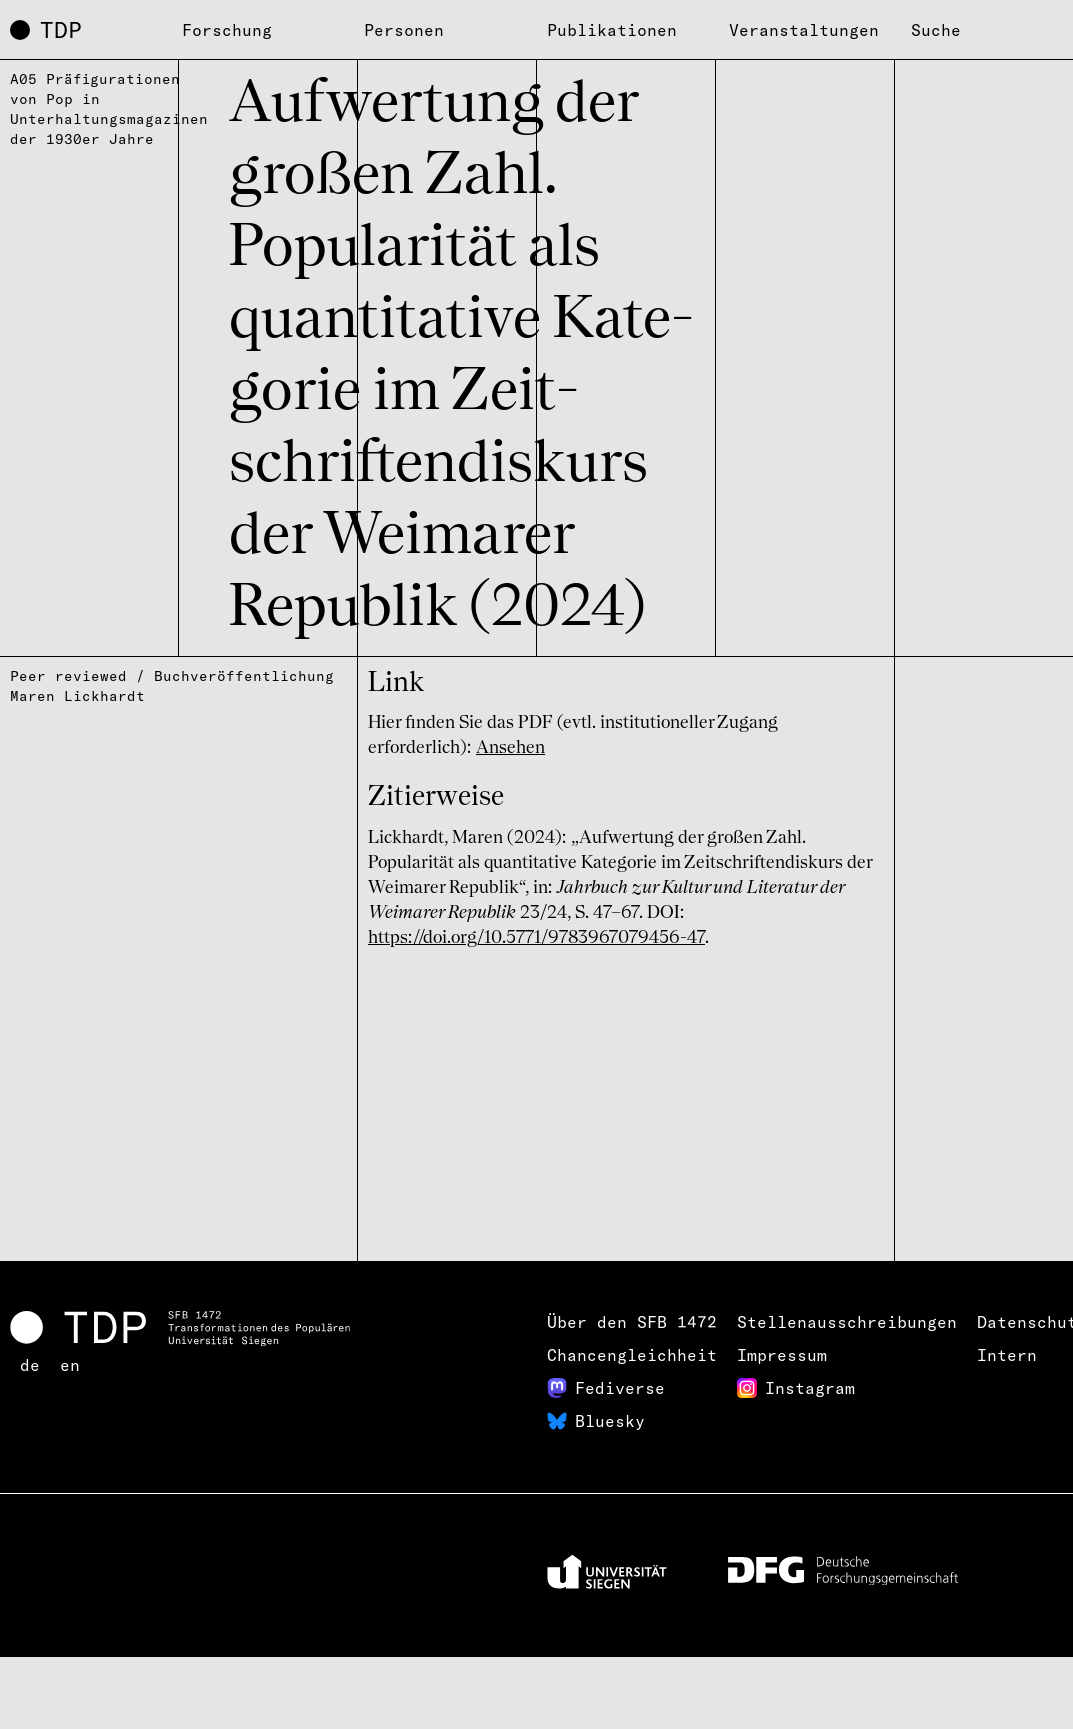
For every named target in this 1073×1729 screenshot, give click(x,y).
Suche (936, 30)
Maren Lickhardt (77, 696)
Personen (404, 30)
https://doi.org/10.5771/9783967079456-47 (536, 938)
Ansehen (510, 748)
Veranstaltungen (804, 30)
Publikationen (612, 30)
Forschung (227, 30)
